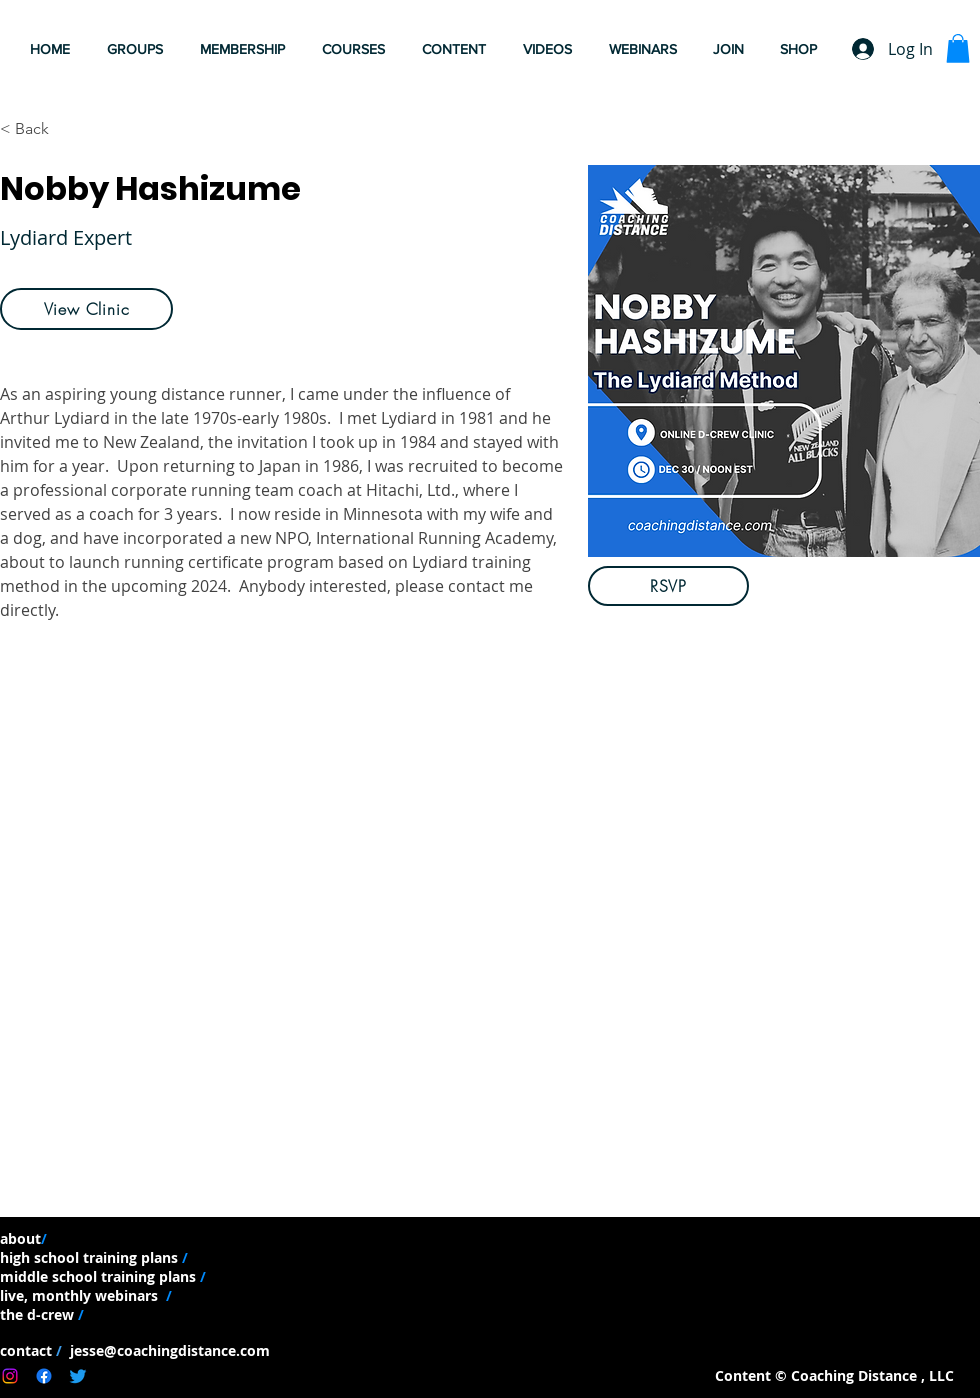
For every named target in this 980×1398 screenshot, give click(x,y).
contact (28, 1350)
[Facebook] (44, 1376)
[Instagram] (10, 1376)
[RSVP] (668, 586)
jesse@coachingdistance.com (168, 1350)
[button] (551, 49)
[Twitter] (78, 1376)
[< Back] (39, 129)
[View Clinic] (86, 309)
